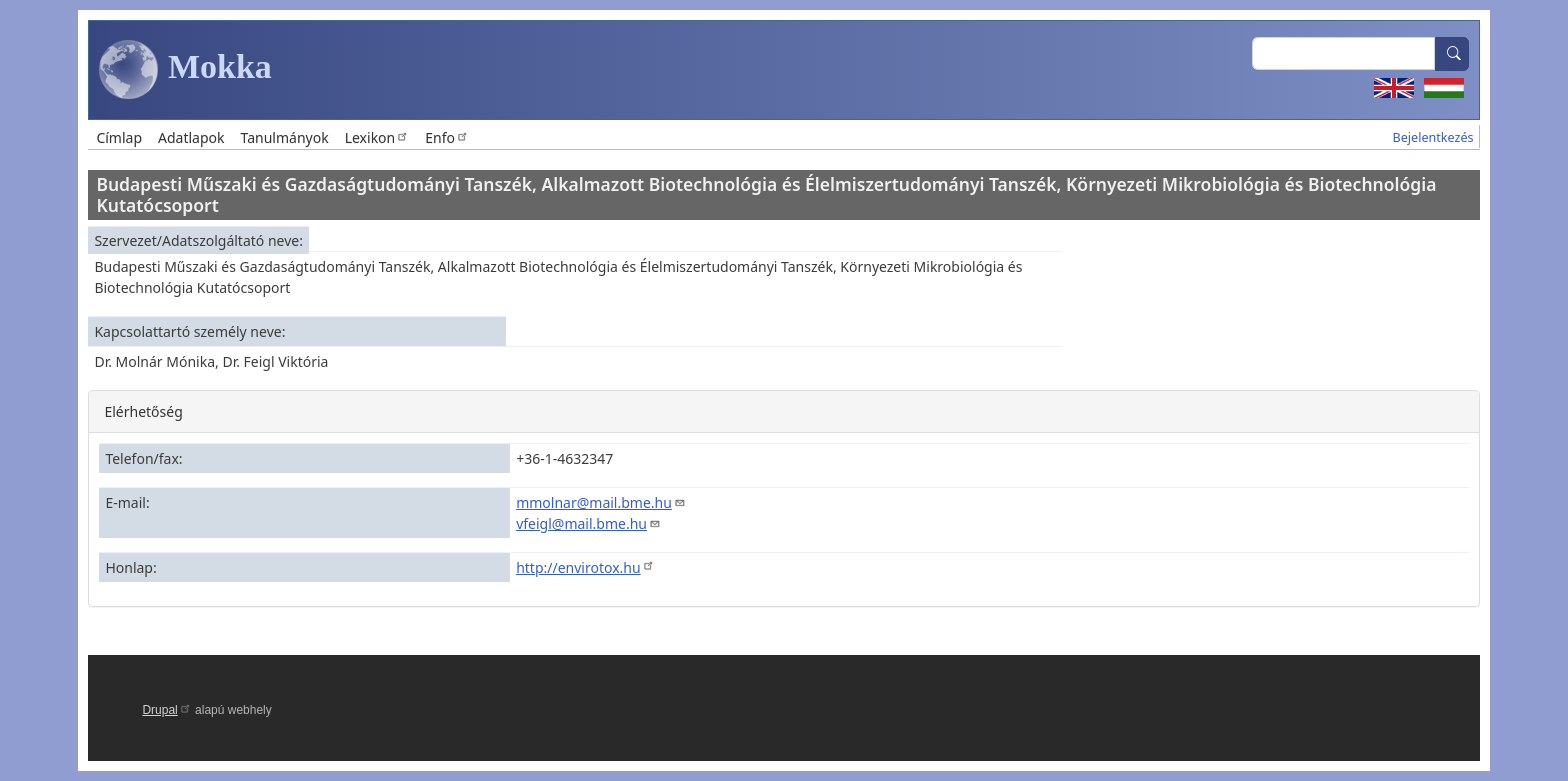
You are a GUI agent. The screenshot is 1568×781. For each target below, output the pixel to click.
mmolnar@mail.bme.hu (601, 502)
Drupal (166, 710)
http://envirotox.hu (585, 567)
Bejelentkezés (1433, 137)
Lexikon (377, 137)
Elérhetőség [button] (143, 411)
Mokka (185, 70)
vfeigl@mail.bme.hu (588, 523)
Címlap (119, 137)
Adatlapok (191, 137)
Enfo (447, 137)
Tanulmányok (285, 137)
